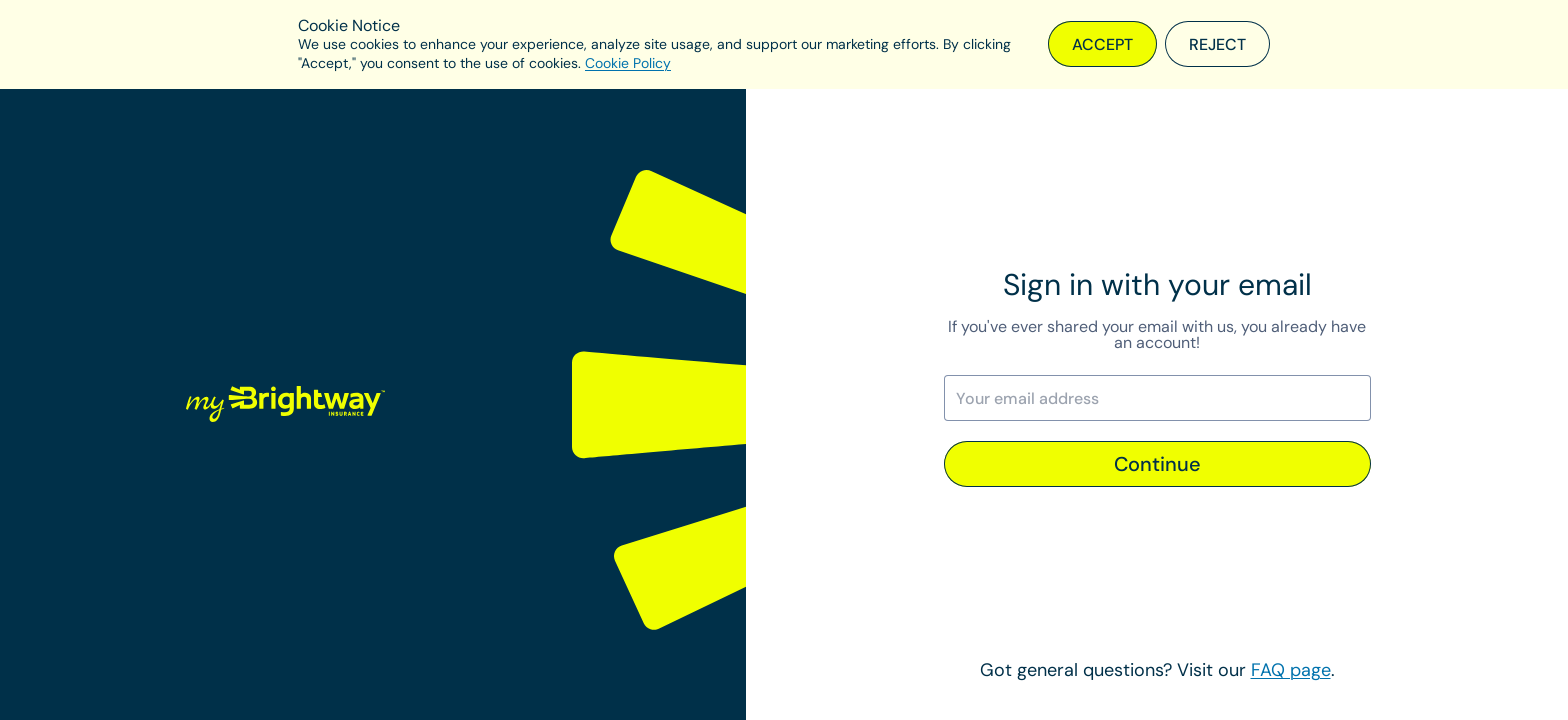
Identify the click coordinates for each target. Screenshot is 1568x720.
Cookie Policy (628, 63)
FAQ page (1291, 670)
